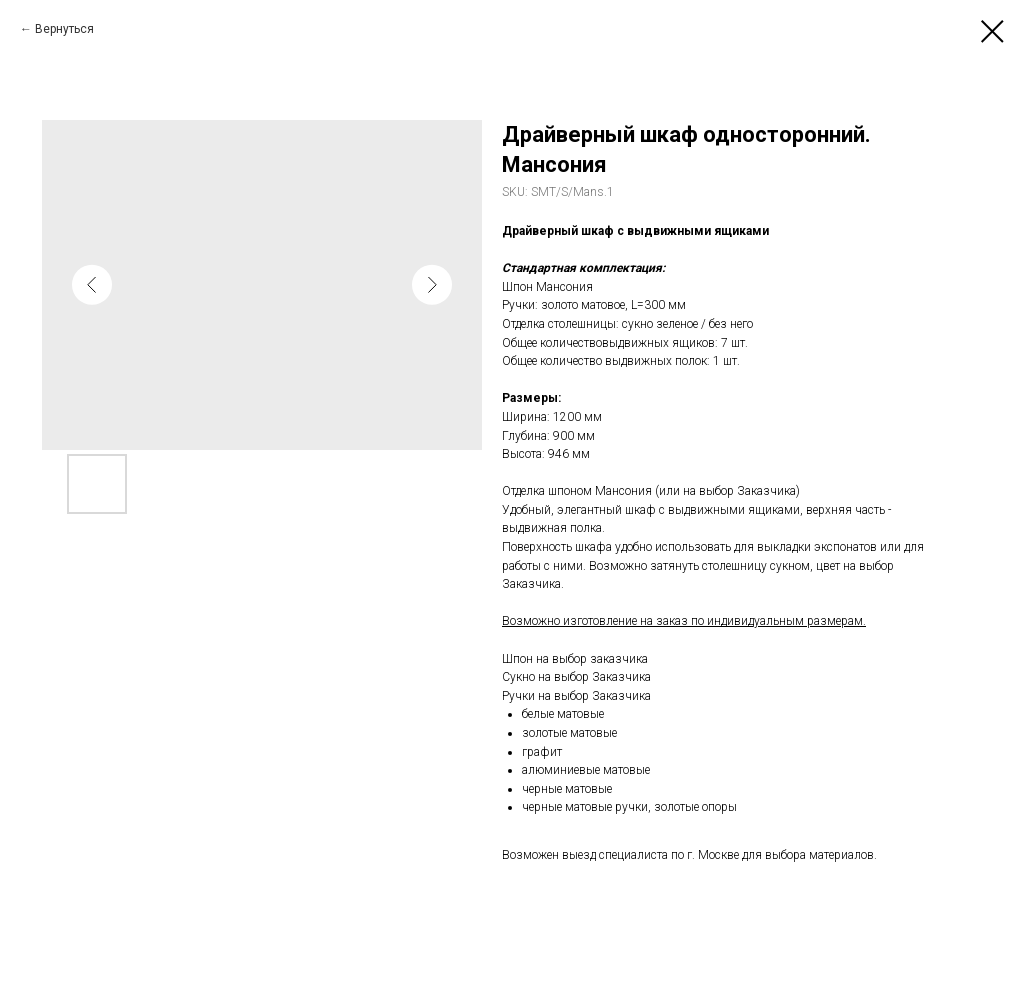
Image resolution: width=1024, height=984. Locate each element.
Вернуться (64, 29)
